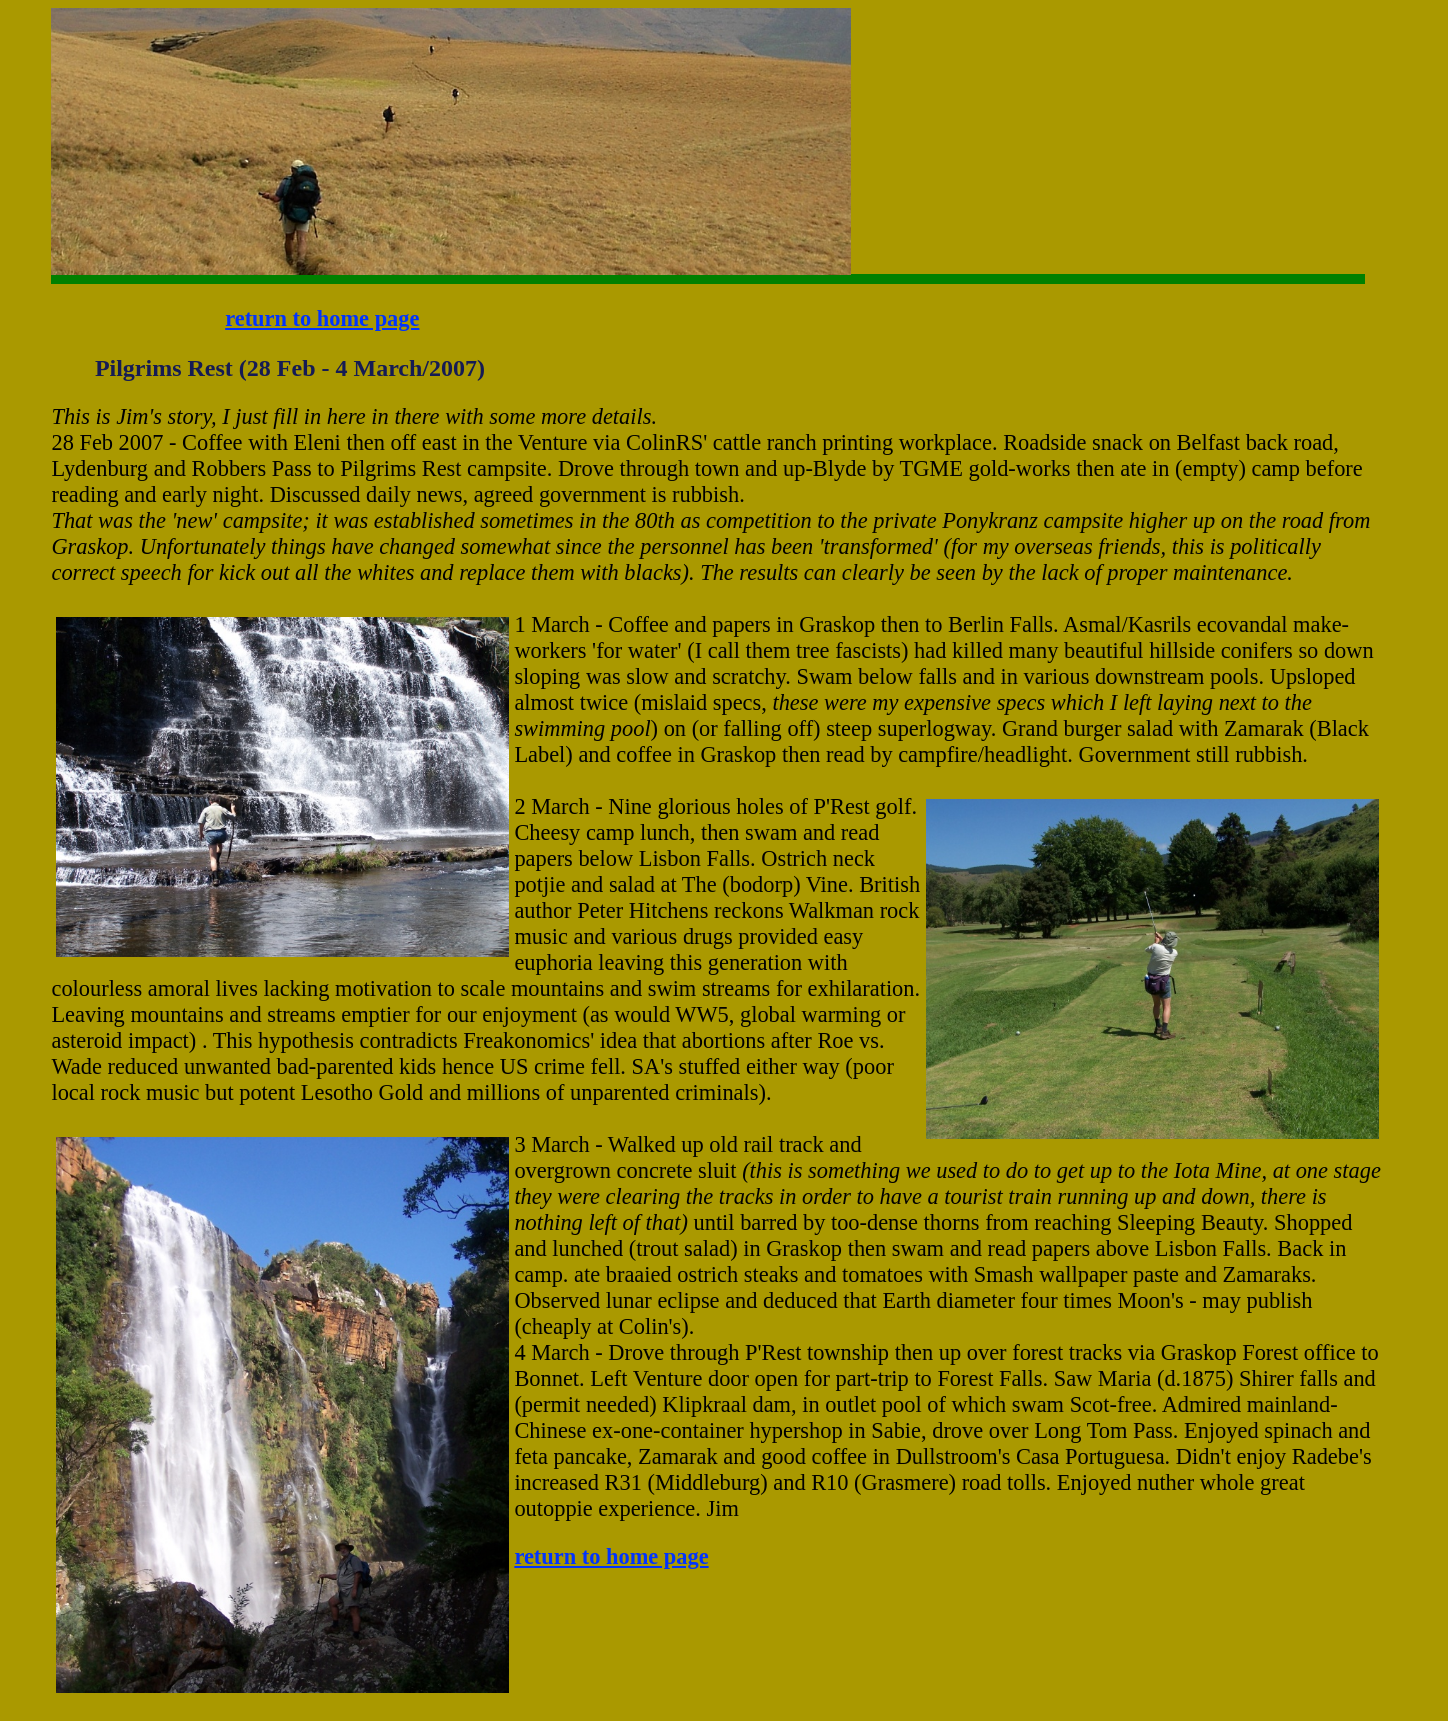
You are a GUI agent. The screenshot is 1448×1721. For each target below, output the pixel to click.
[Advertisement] (913, 70)
